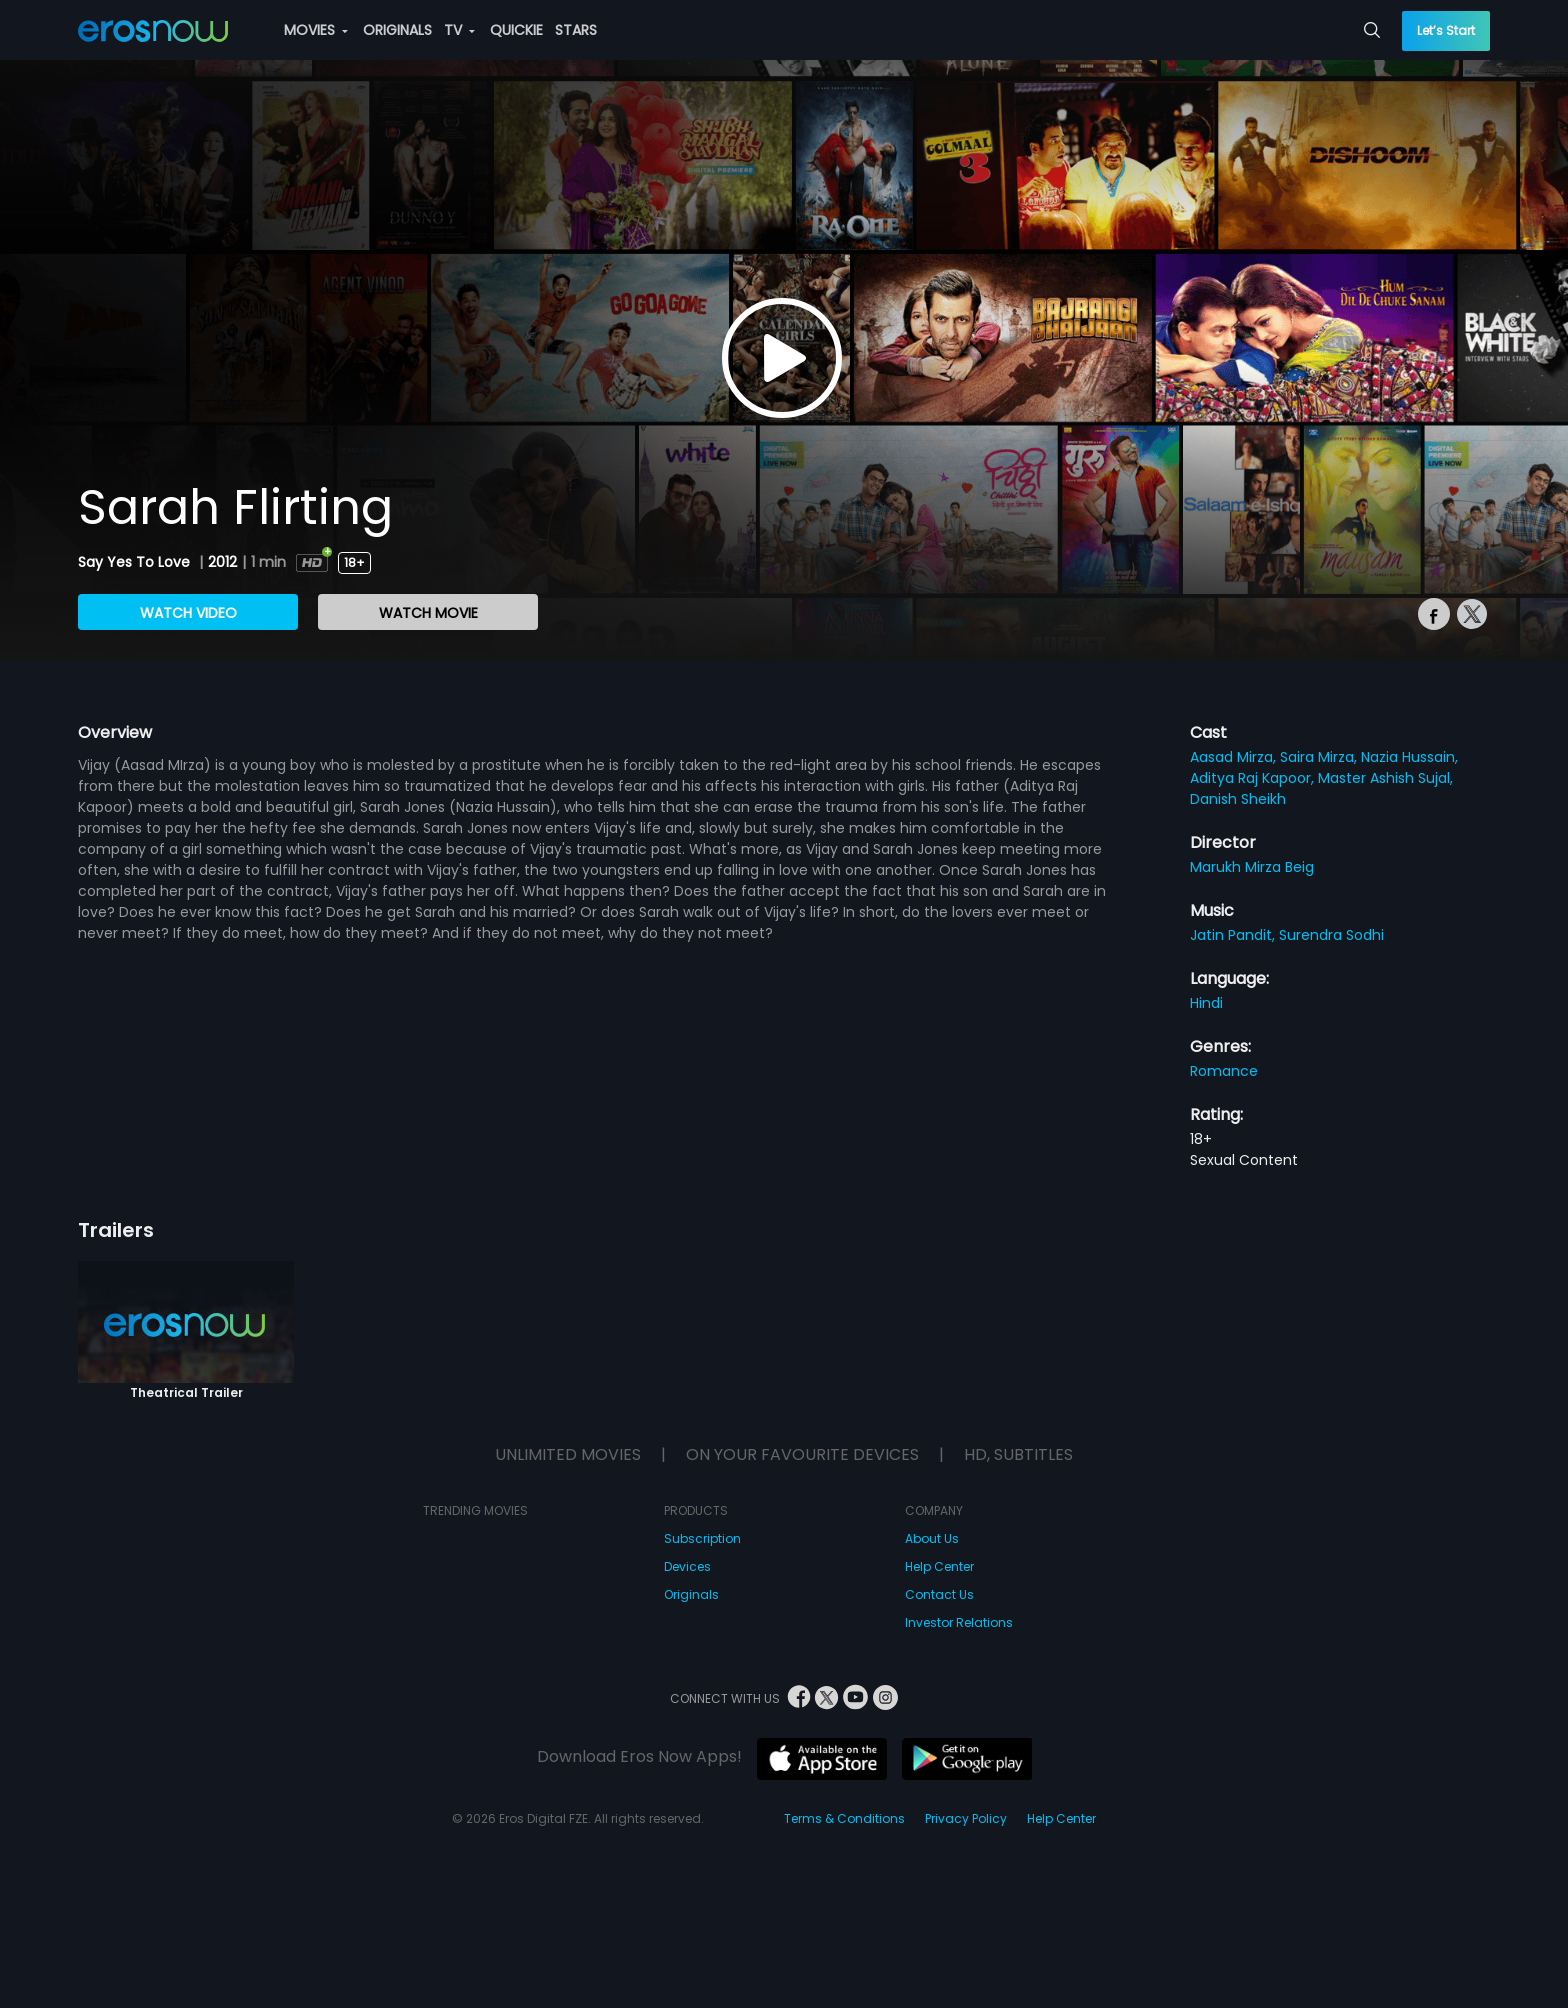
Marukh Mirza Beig (1252, 867)
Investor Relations (959, 1622)
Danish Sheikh (1238, 799)
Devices (687, 1566)
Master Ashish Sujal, (1385, 778)
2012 (222, 562)
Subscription (702, 1538)
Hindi (1206, 1003)
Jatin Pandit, (1234, 935)
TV (459, 30)
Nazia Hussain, (1409, 757)
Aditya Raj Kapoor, (1254, 778)
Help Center (939, 1566)
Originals (691, 1594)
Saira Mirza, (1320, 757)
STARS (576, 30)
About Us (932, 1538)
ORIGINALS (397, 30)
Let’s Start (1446, 30)
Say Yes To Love (136, 562)
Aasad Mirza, (1235, 757)
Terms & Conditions (844, 1818)
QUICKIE (516, 30)
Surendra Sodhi (1331, 935)
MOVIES (316, 30)
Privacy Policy (966, 1818)
